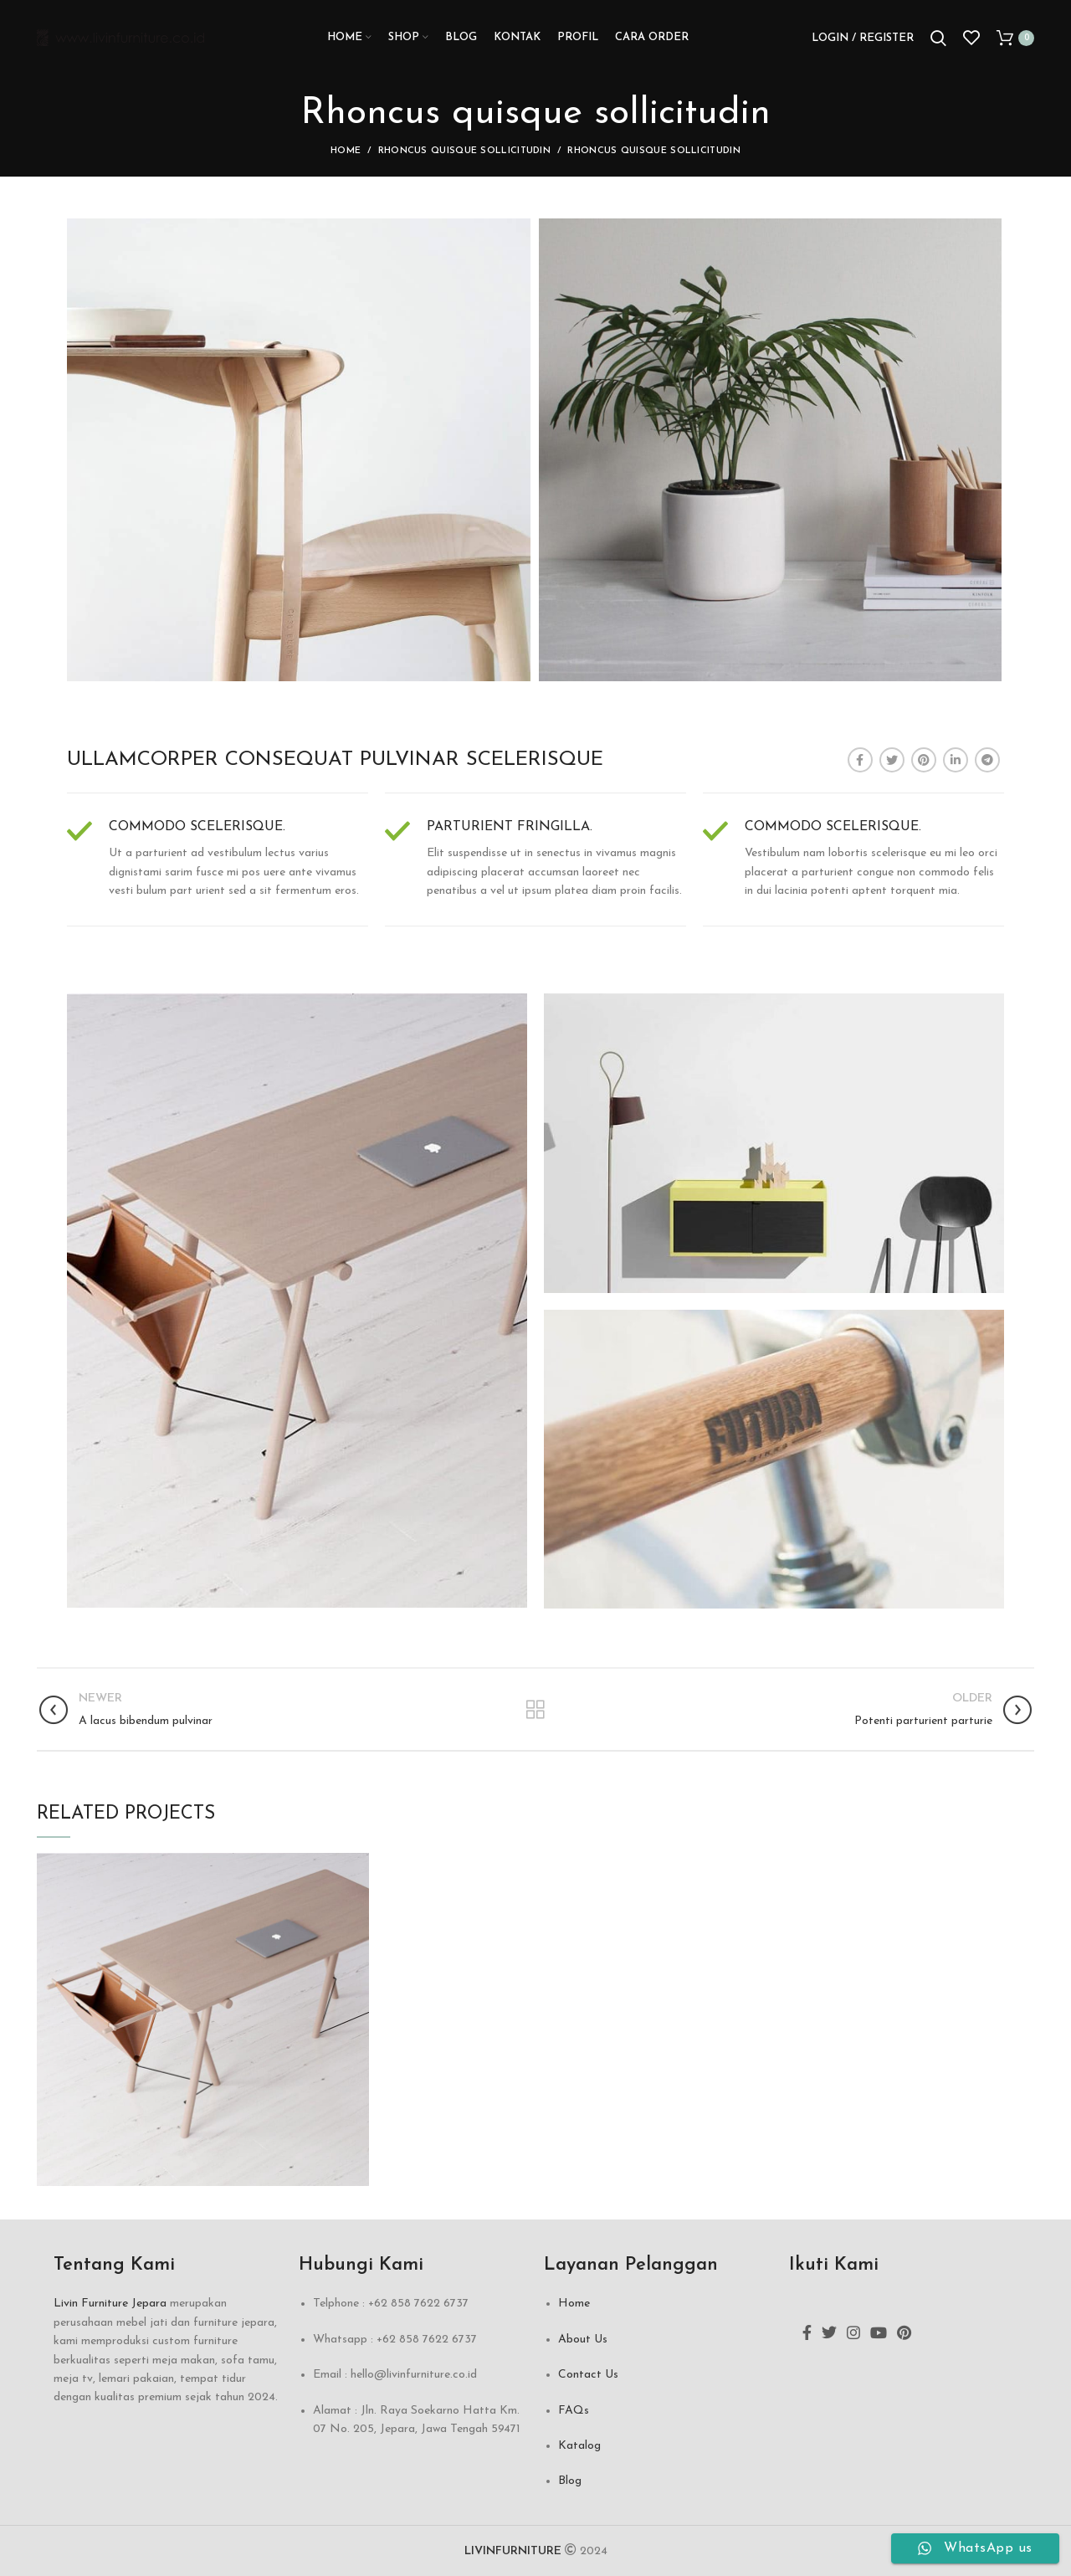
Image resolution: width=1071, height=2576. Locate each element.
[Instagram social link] (853, 2332)
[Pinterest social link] (923, 759)
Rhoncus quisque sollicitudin (464, 151)
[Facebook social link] (860, 759)
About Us (582, 2339)
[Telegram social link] (987, 759)
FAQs (573, 2410)
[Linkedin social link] (955, 759)
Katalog (579, 2446)
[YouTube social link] (878, 2332)
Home (346, 151)
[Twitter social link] (891, 759)
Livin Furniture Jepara (110, 2303)
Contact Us (588, 2374)
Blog (570, 2481)
